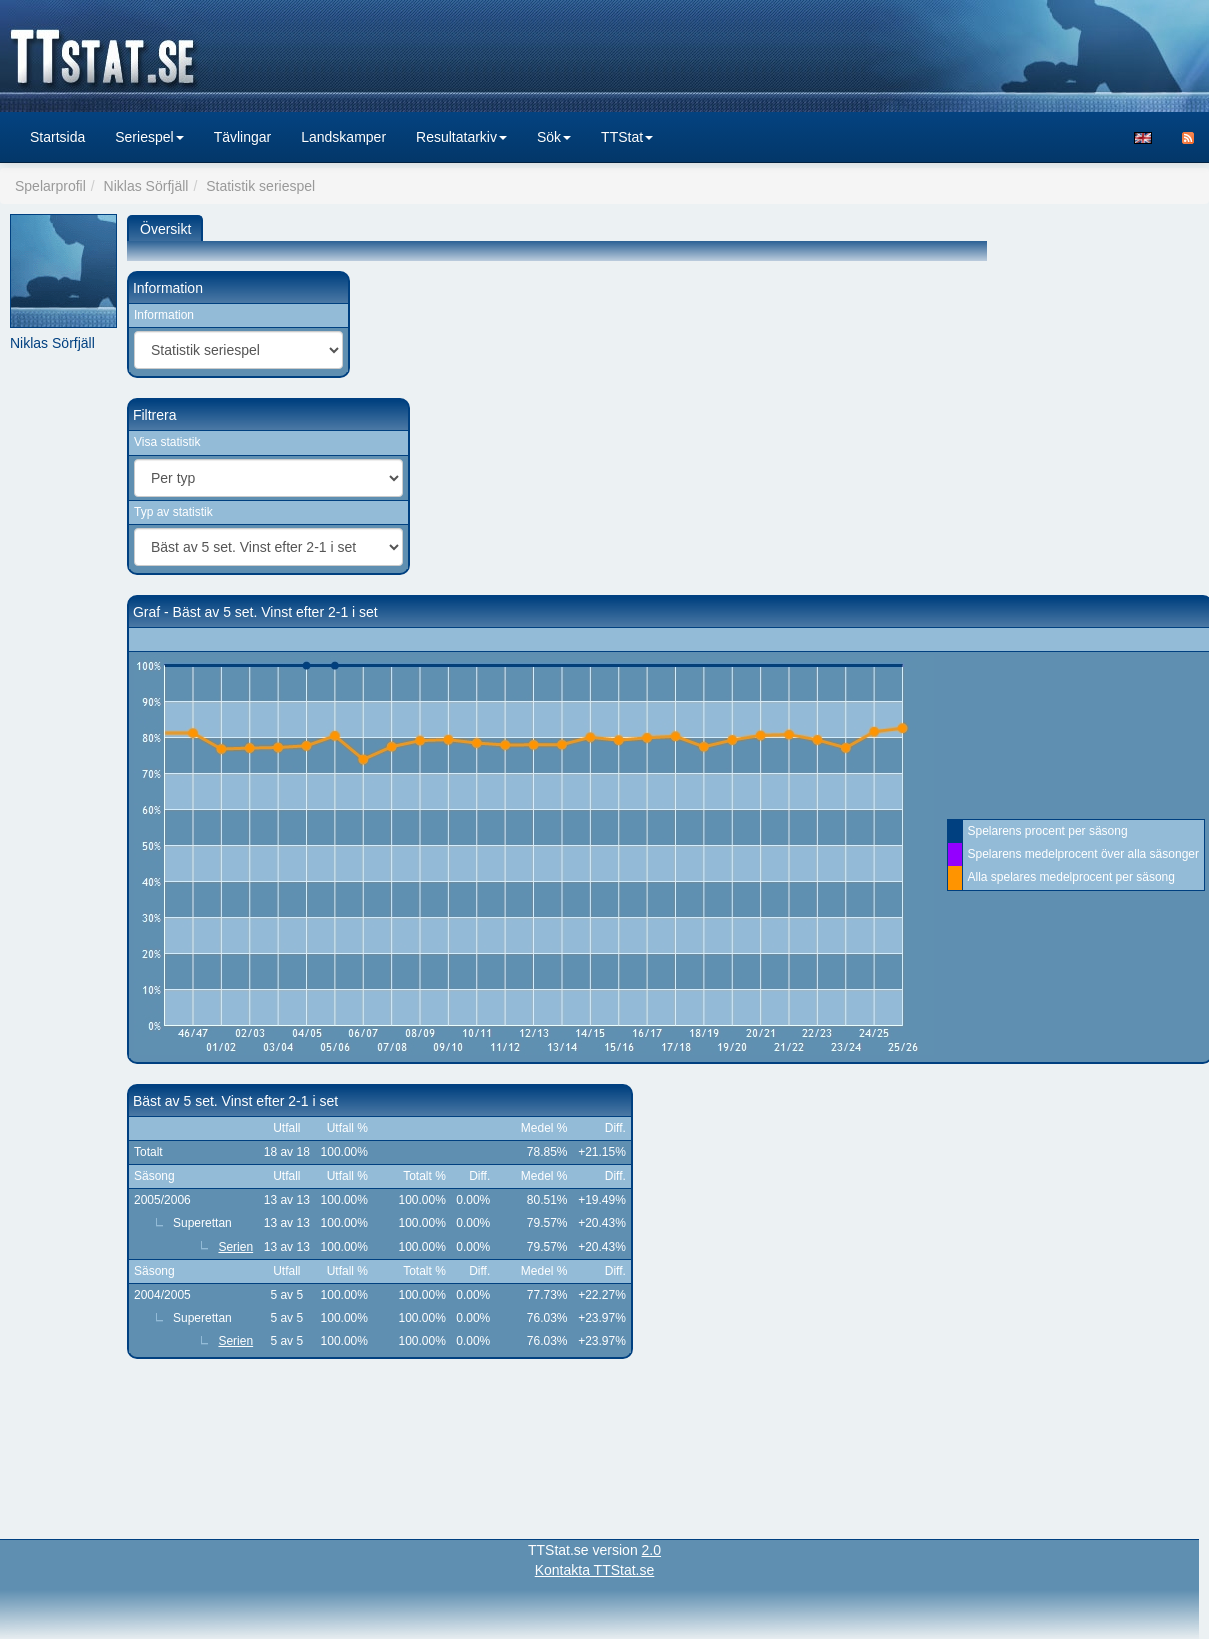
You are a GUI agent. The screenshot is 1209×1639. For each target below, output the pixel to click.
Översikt (165, 229)
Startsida (57, 137)
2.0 (651, 1550)
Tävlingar (243, 137)
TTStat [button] (627, 137)
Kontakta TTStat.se (595, 1570)
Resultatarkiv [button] (461, 137)
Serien (235, 1247)
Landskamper (343, 137)
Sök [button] (554, 137)
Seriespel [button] (149, 137)
